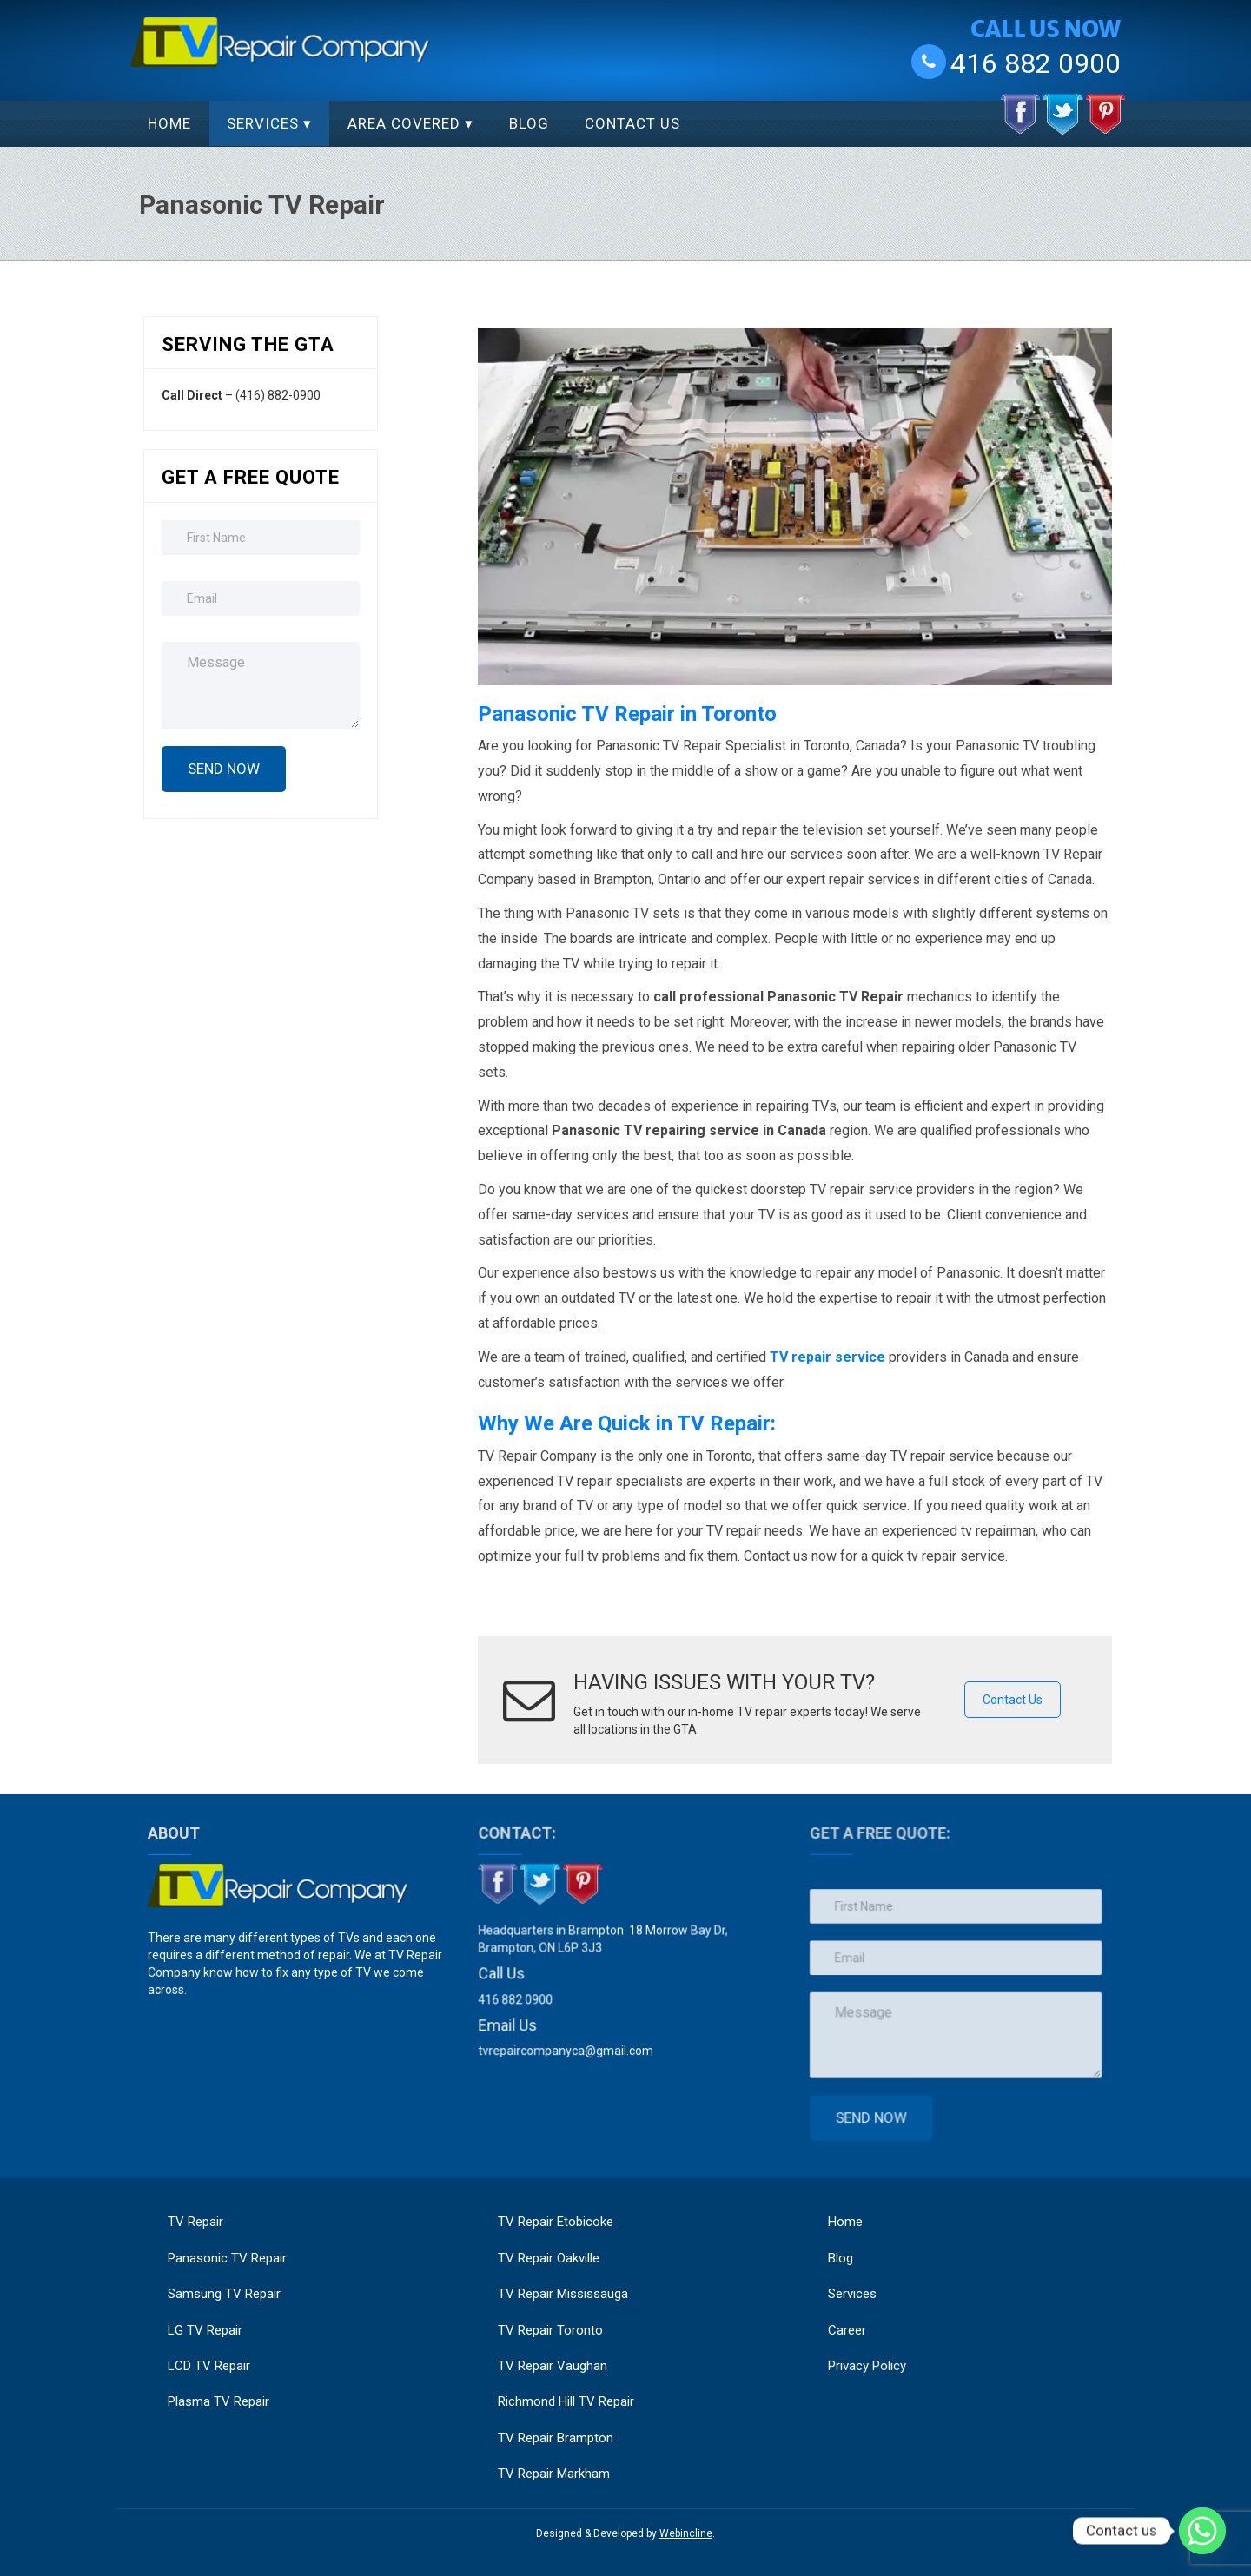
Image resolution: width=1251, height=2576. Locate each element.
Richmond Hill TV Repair (566, 2401)
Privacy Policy (874, 2351)
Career (852, 2321)
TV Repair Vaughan (552, 2366)
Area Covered (404, 123)
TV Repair (195, 2221)
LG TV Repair (205, 2330)
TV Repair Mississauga (563, 2294)
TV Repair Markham (554, 2473)
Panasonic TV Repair (227, 2258)
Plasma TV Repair (218, 2401)
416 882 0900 (1035, 62)
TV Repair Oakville (548, 2258)
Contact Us (632, 123)
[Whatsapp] (1202, 2530)
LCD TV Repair (209, 2366)
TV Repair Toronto (550, 2330)
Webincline (685, 2533)
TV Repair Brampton (555, 2438)
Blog (529, 123)
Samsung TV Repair (224, 2294)
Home (169, 123)
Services (263, 123)
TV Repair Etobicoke (555, 2221)
